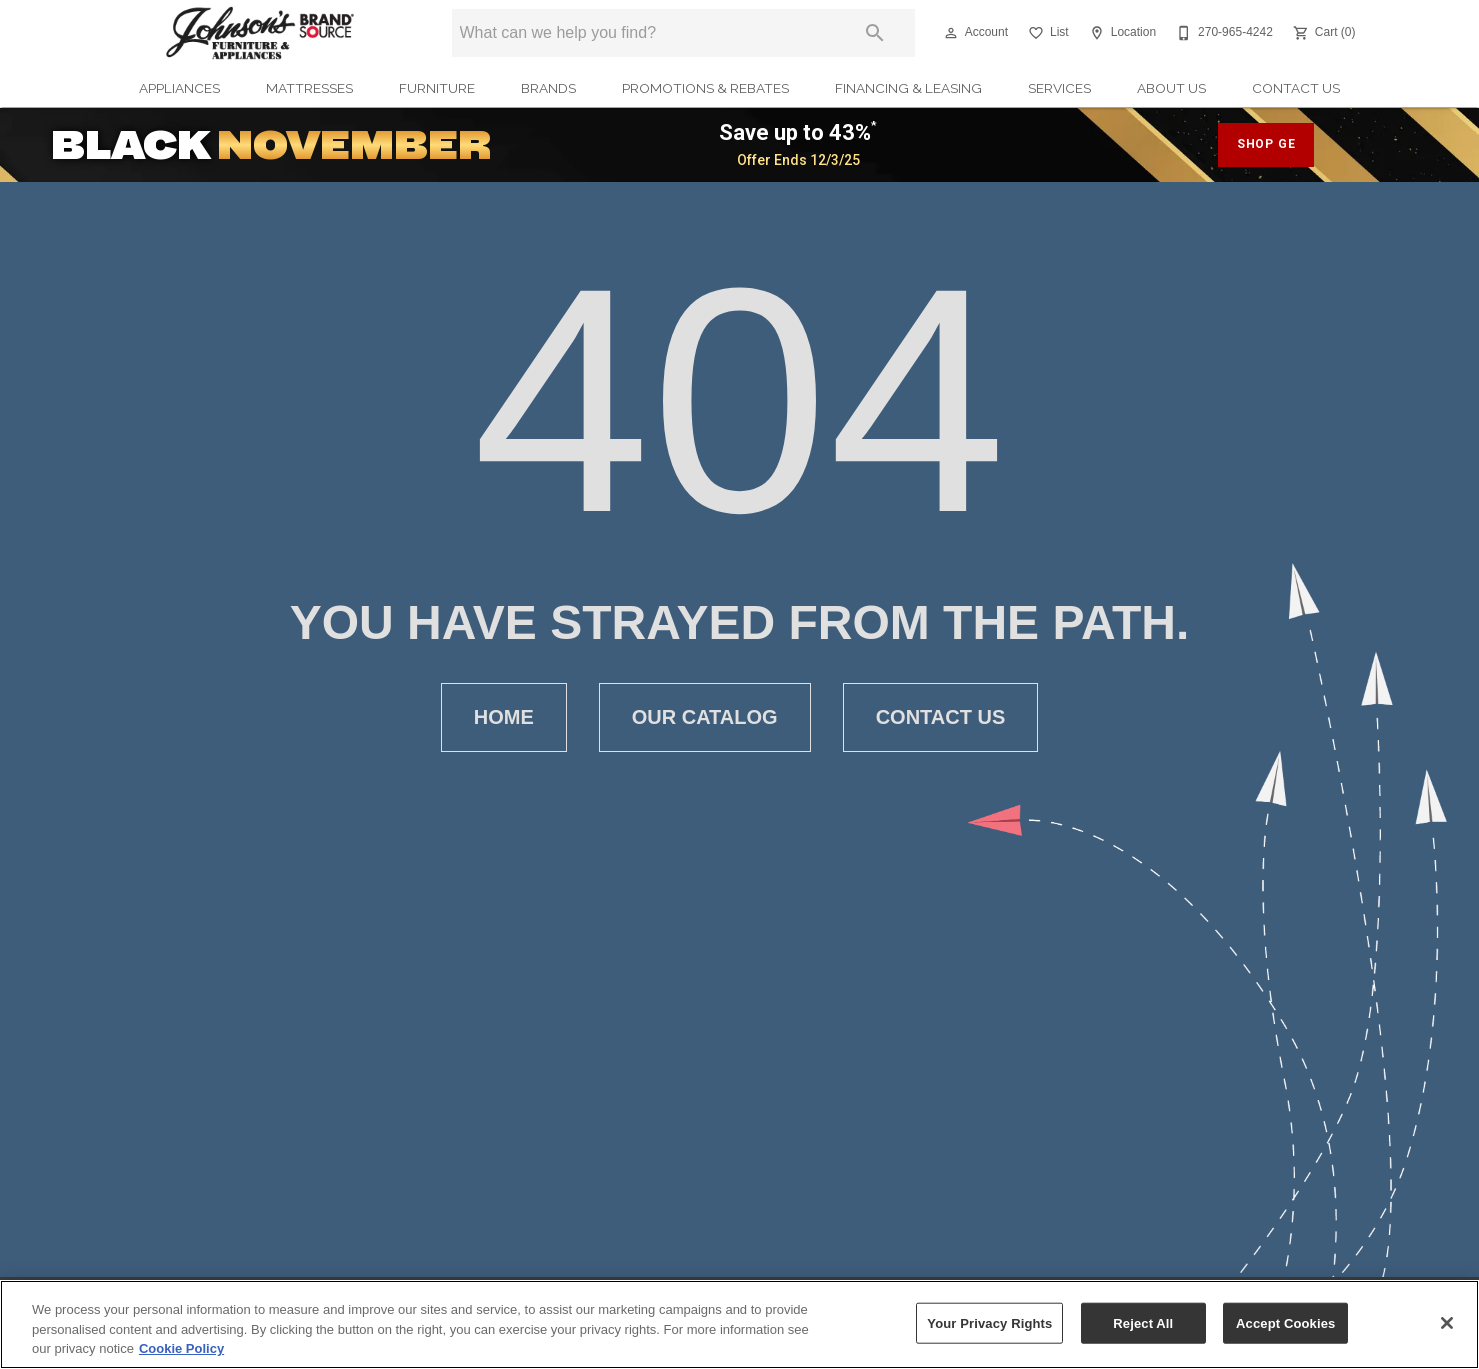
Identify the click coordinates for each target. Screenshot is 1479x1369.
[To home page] (260, 33)
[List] (1046, 33)
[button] (951, 33)
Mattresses (309, 88)
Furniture (437, 88)
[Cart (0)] (1322, 33)
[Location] (1120, 33)
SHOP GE (1266, 144)
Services (1059, 88)
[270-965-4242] (1222, 33)
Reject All (1143, 1322)
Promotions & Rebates (705, 88)
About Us (1171, 88)
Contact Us (1296, 88)
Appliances (179, 88)
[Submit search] (875, 33)
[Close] (1447, 1323)
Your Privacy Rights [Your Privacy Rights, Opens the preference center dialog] (989, 1322)
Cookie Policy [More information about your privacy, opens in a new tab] (181, 1348)
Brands (548, 88)
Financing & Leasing (908, 88)
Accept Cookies (1285, 1322)
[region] (739, 1324)
